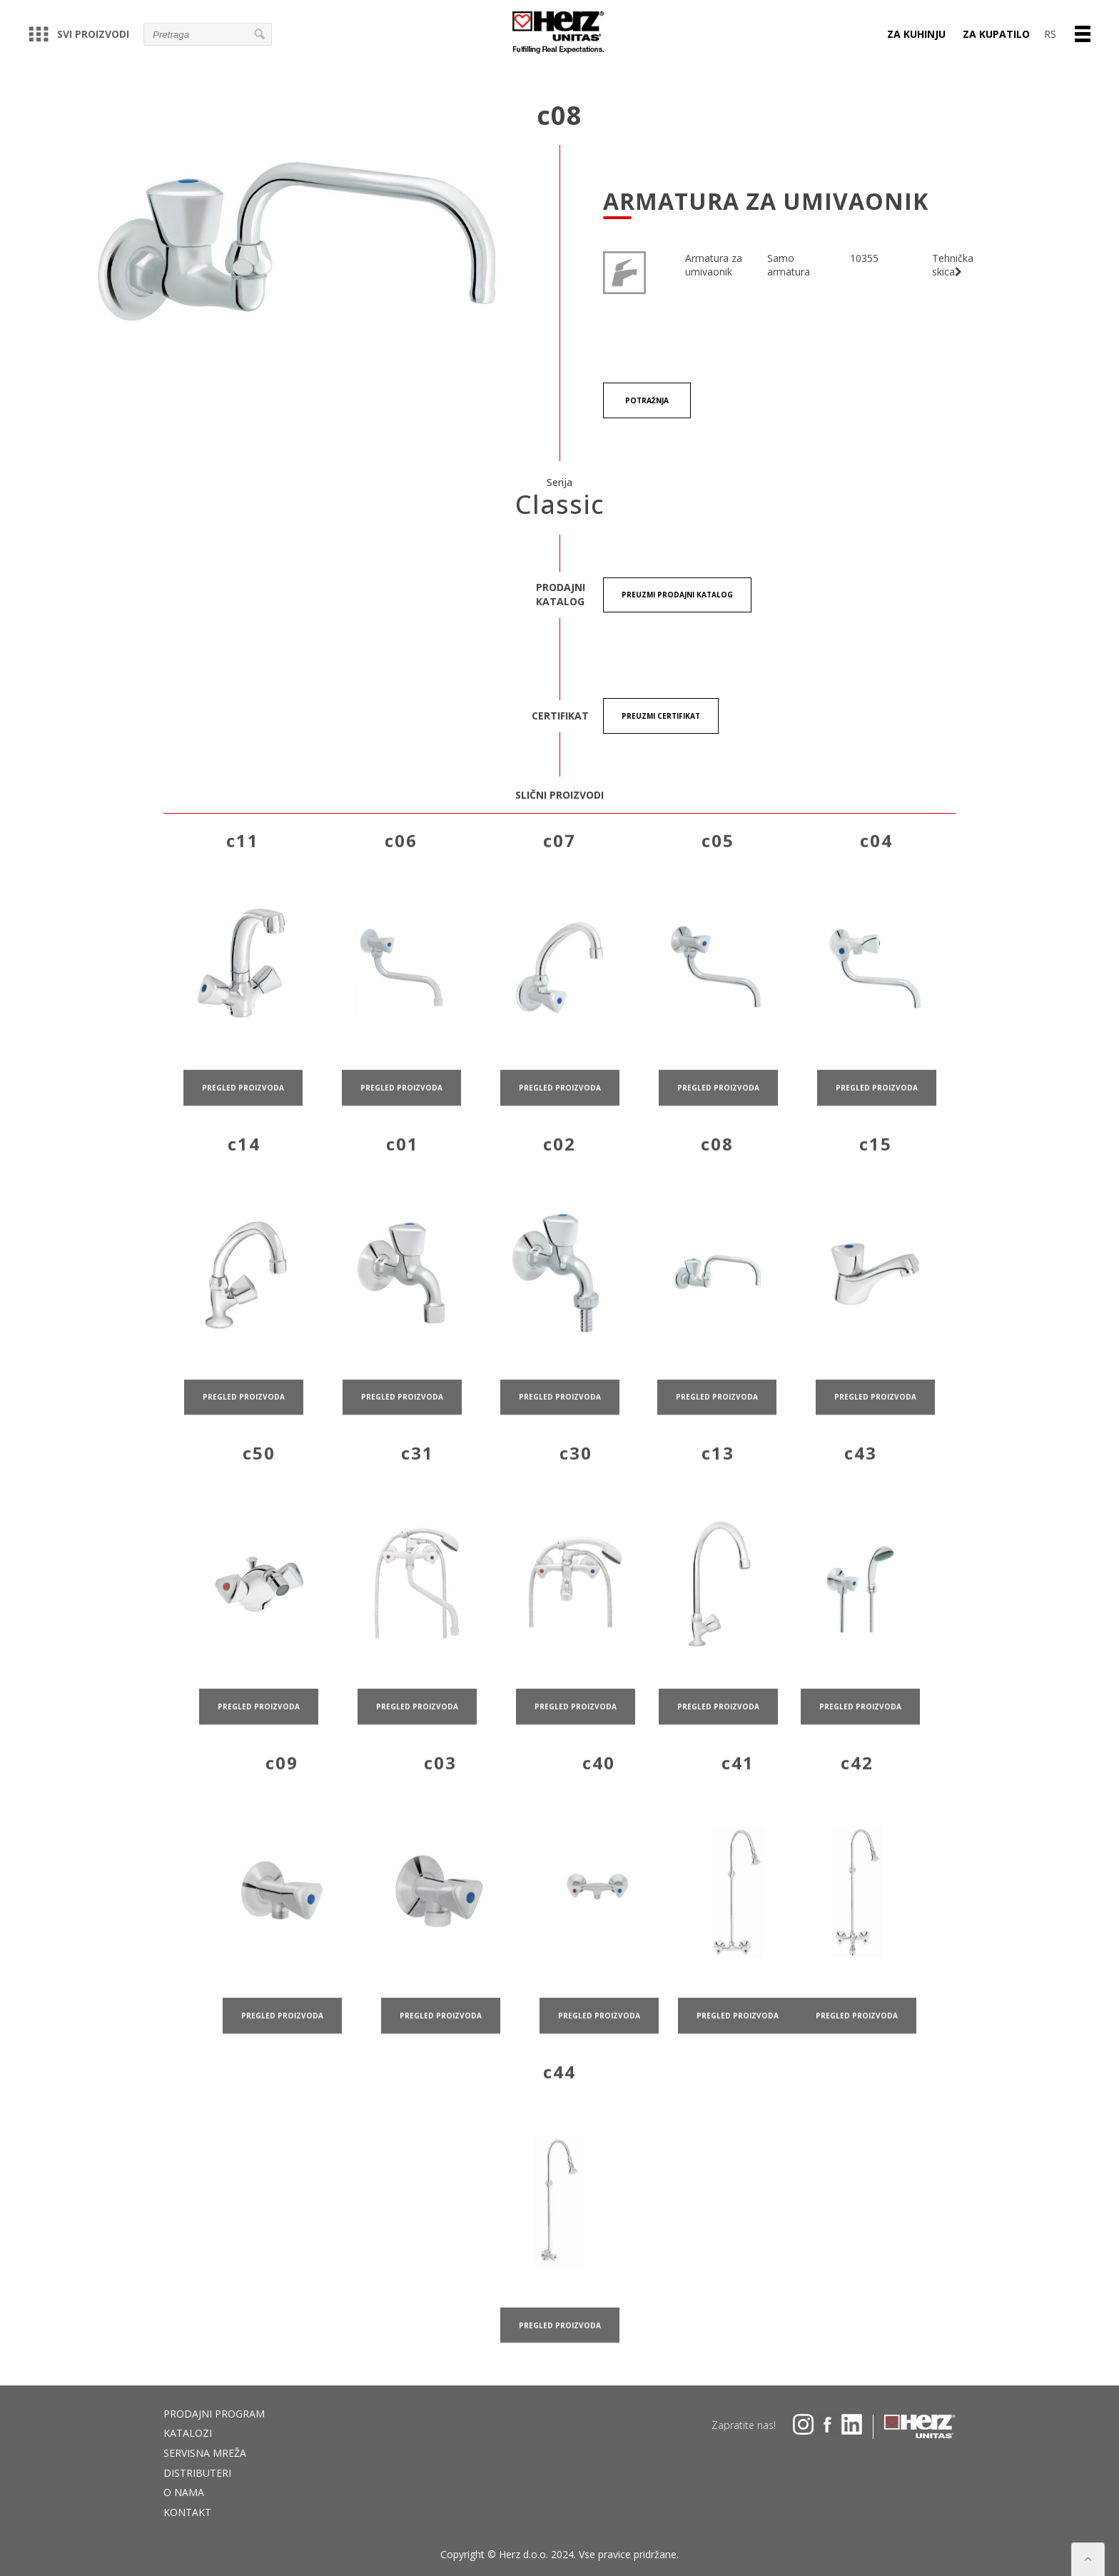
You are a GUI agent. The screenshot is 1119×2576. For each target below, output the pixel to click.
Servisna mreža (204, 2453)
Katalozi (187, 2433)
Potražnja (647, 400)
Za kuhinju (916, 34)
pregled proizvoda (243, 1124)
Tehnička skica (952, 265)
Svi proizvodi (79, 33)
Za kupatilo (996, 34)
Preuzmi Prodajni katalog (677, 595)
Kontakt (187, 2512)
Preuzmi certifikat (661, 717)
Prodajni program (214, 2413)
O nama (183, 2492)
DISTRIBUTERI (197, 2473)
